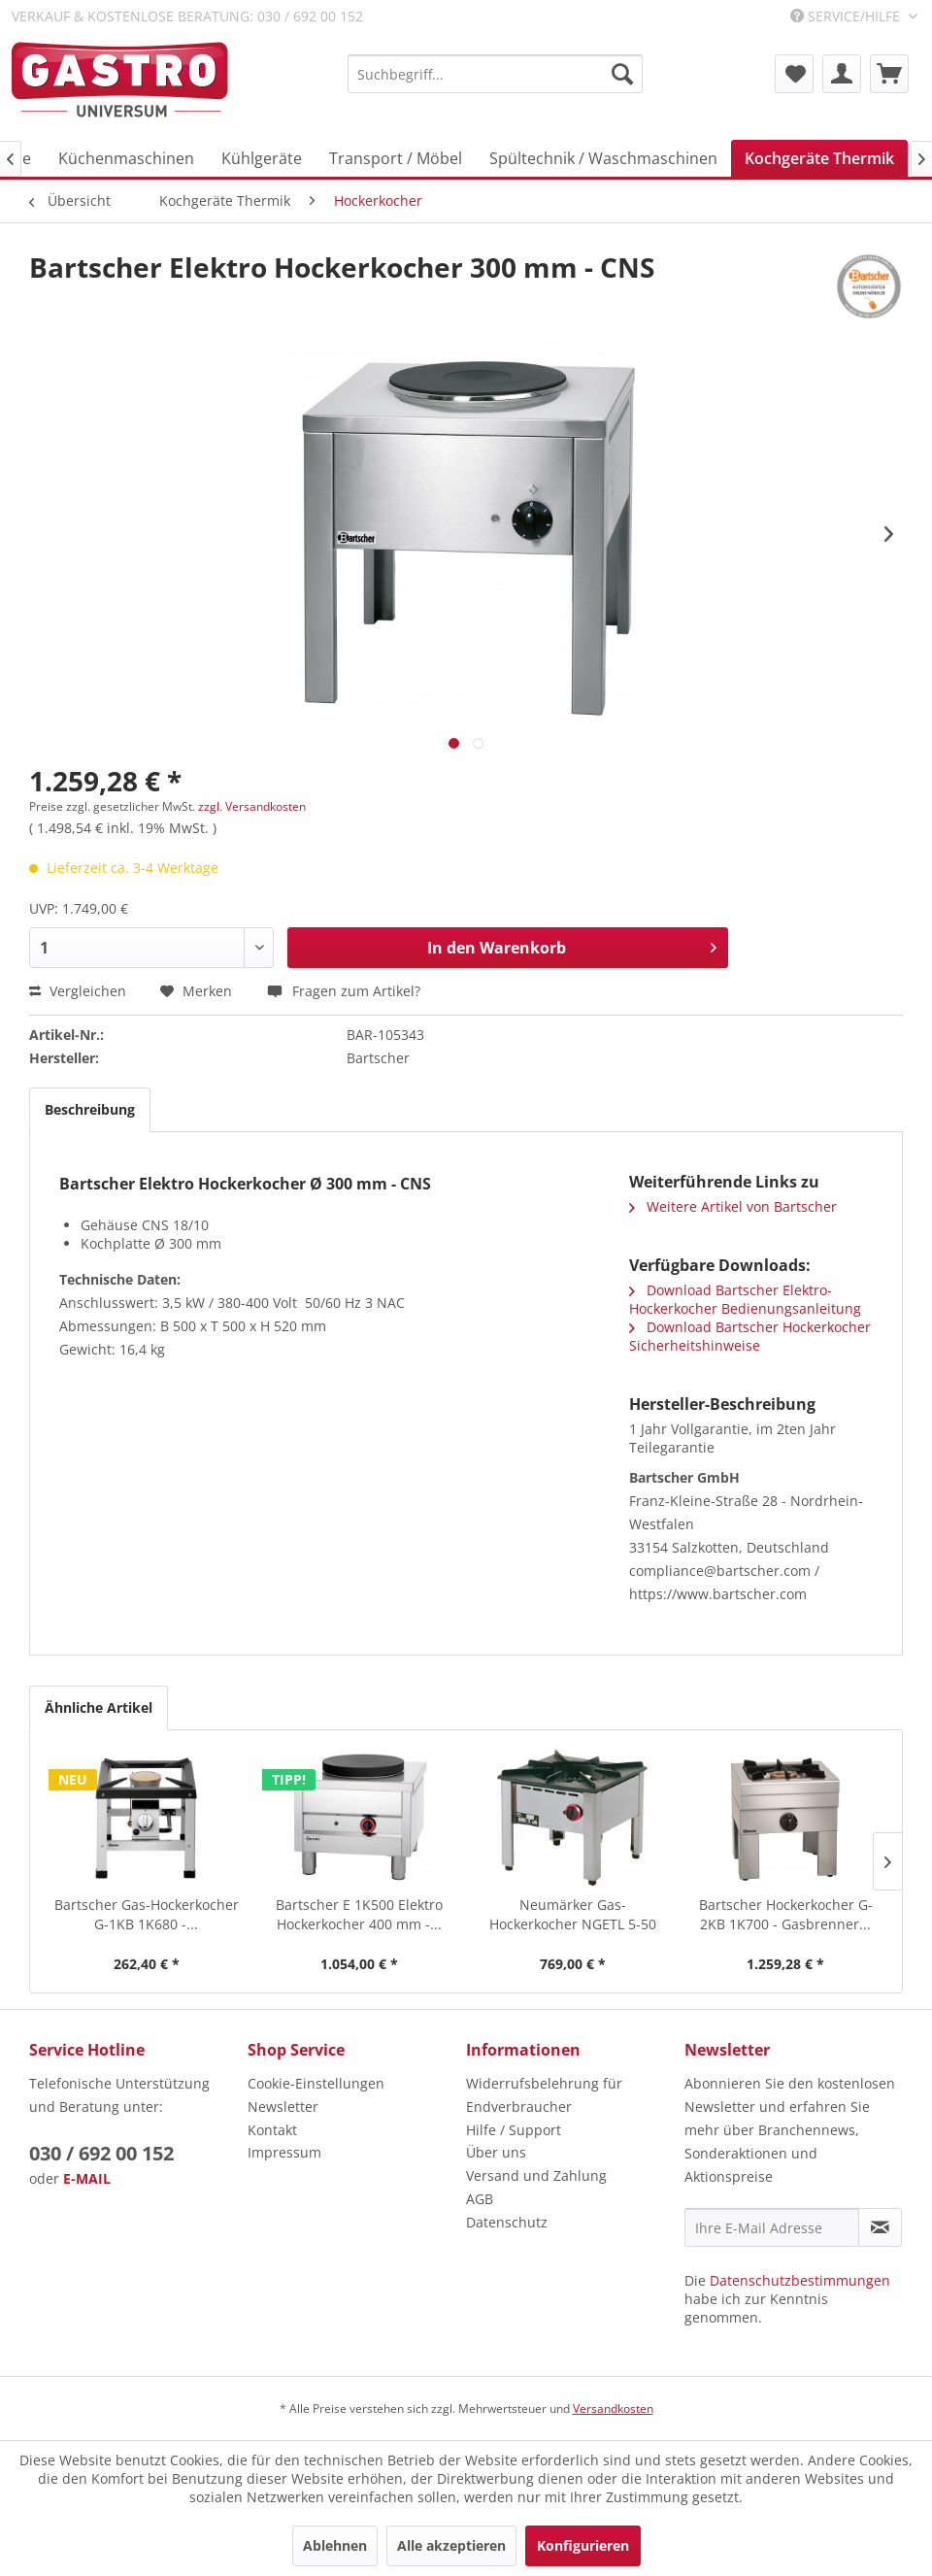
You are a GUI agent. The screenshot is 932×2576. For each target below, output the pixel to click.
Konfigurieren (583, 2545)
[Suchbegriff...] (495, 73)
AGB (479, 2199)
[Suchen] (622, 73)
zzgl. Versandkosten (252, 806)
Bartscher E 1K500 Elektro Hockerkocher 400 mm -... (359, 1914)
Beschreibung (90, 1109)
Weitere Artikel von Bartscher (733, 1206)
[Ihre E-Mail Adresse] (771, 2227)
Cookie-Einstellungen (316, 2083)
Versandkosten (613, 2408)
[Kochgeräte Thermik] (819, 158)
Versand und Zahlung (536, 2175)
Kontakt (272, 2130)
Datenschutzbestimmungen (800, 2280)
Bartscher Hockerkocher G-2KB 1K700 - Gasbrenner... (786, 1914)
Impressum (284, 2152)
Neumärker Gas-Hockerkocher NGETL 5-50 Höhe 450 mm (572, 1914)
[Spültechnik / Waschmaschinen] (603, 158)
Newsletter (283, 2106)
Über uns (496, 2152)
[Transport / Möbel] (396, 158)
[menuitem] (495, 73)
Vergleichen (77, 991)
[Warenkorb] (889, 73)
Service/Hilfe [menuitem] (847, 16)
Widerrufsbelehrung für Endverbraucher (544, 2095)
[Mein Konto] (841, 73)
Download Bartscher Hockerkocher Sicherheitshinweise (750, 1336)
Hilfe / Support (513, 2130)
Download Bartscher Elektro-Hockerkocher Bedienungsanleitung (745, 1299)
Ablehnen (335, 2545)
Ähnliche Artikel (98, 1707)
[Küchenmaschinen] (126, 158)
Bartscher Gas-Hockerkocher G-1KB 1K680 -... (146, 1914)
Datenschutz (507, 2222)
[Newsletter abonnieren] (880, 2227)
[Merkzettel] (794, 73)
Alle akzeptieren (451, 2545)
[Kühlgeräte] (262, 158)
